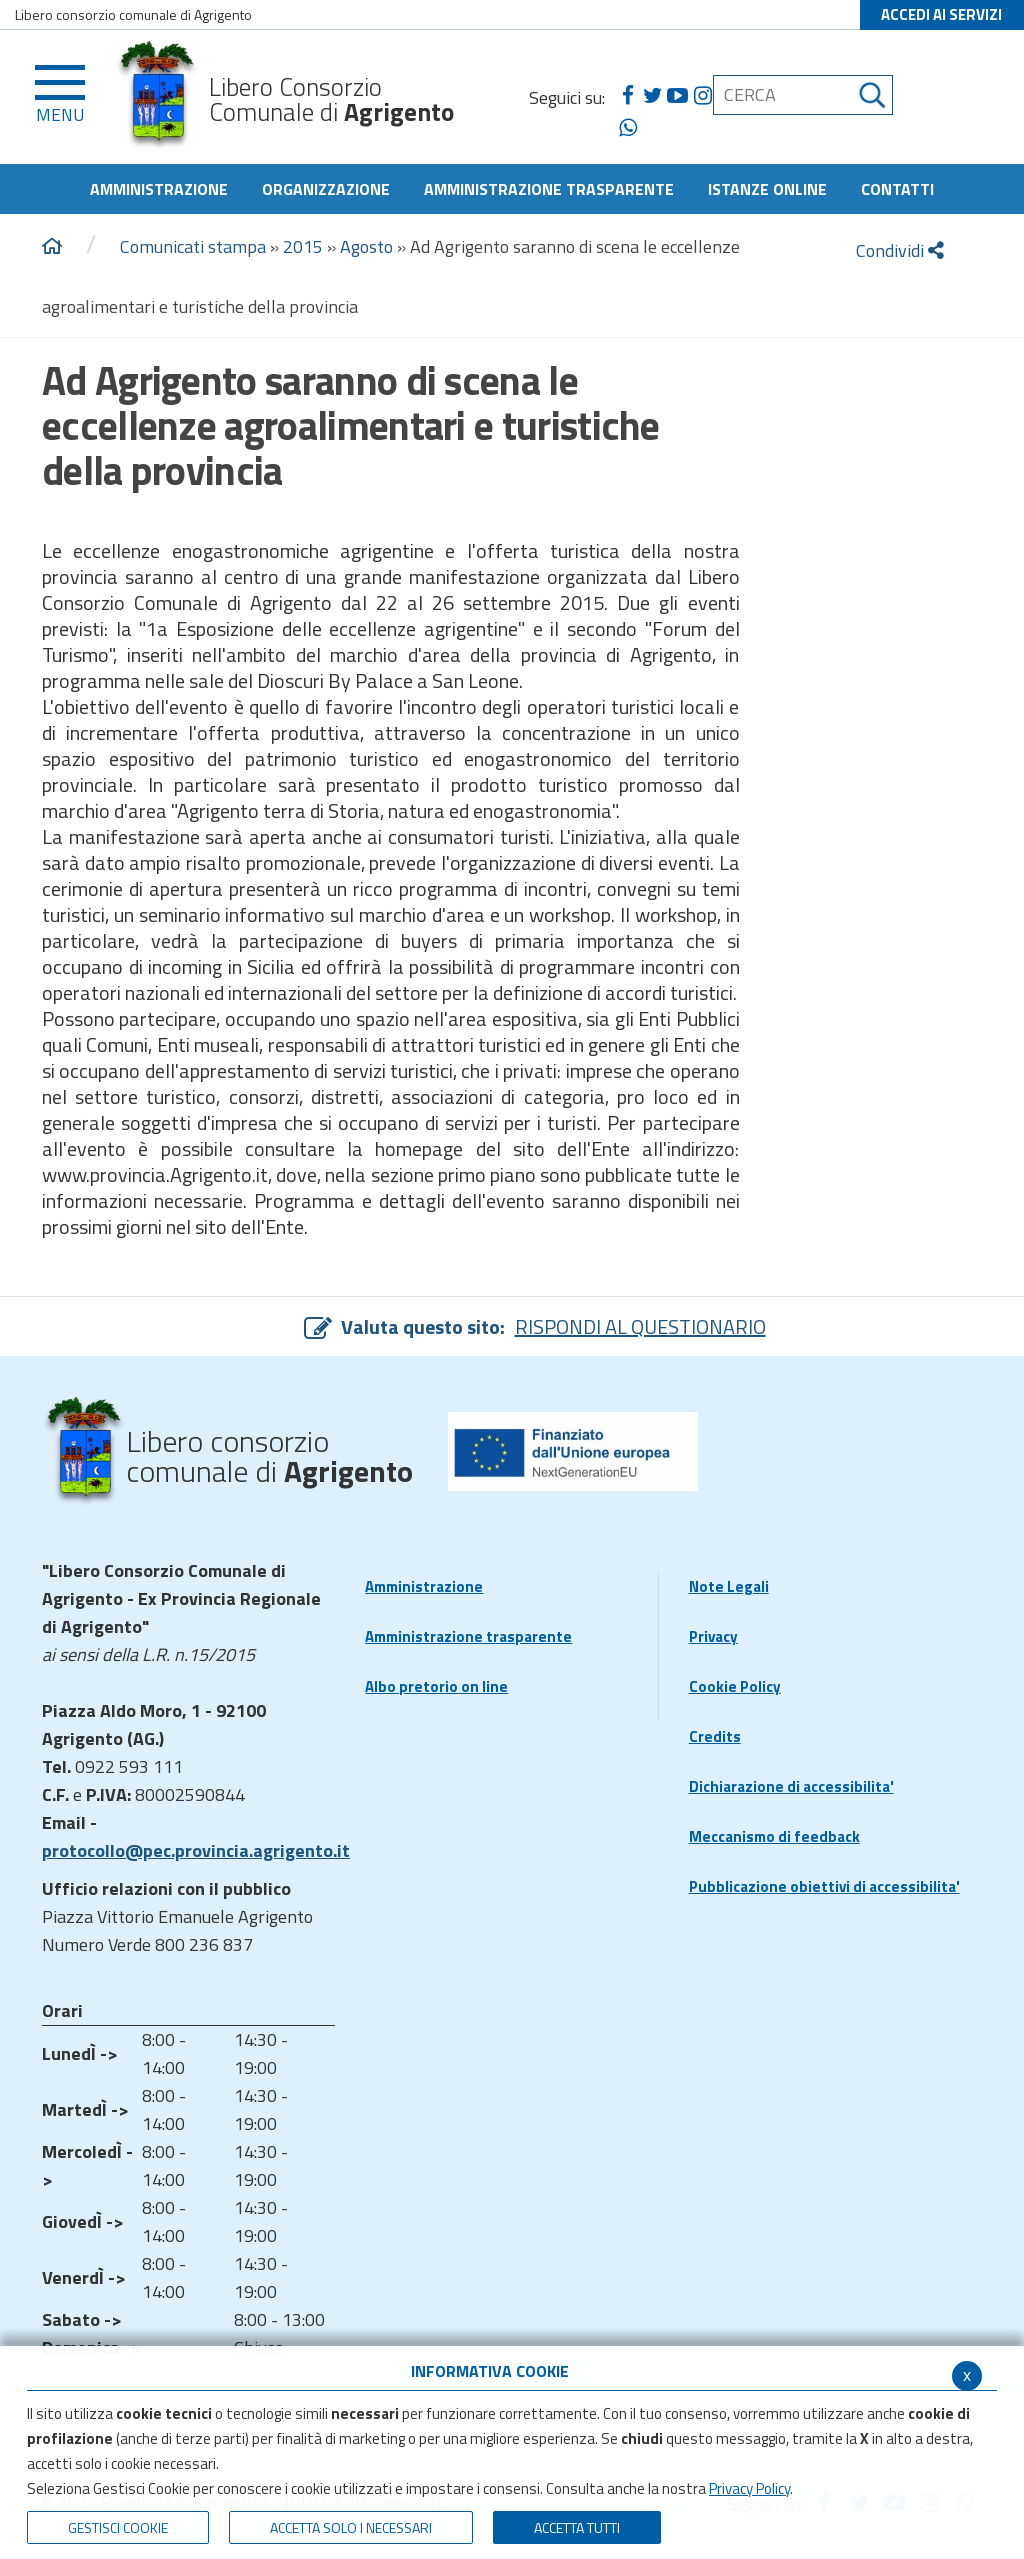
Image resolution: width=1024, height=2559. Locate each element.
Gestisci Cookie (118, 2527)
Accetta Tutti (577, 2527)
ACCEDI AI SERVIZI (941, 14)
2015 (303, 246)
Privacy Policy (749, 2488)
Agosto (366, 246)
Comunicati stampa (193, 246)
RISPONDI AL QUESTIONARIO (640, 1326)
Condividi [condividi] (900, 250)
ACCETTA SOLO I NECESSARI (351, 2527)
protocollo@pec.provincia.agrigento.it (196, 1850)
